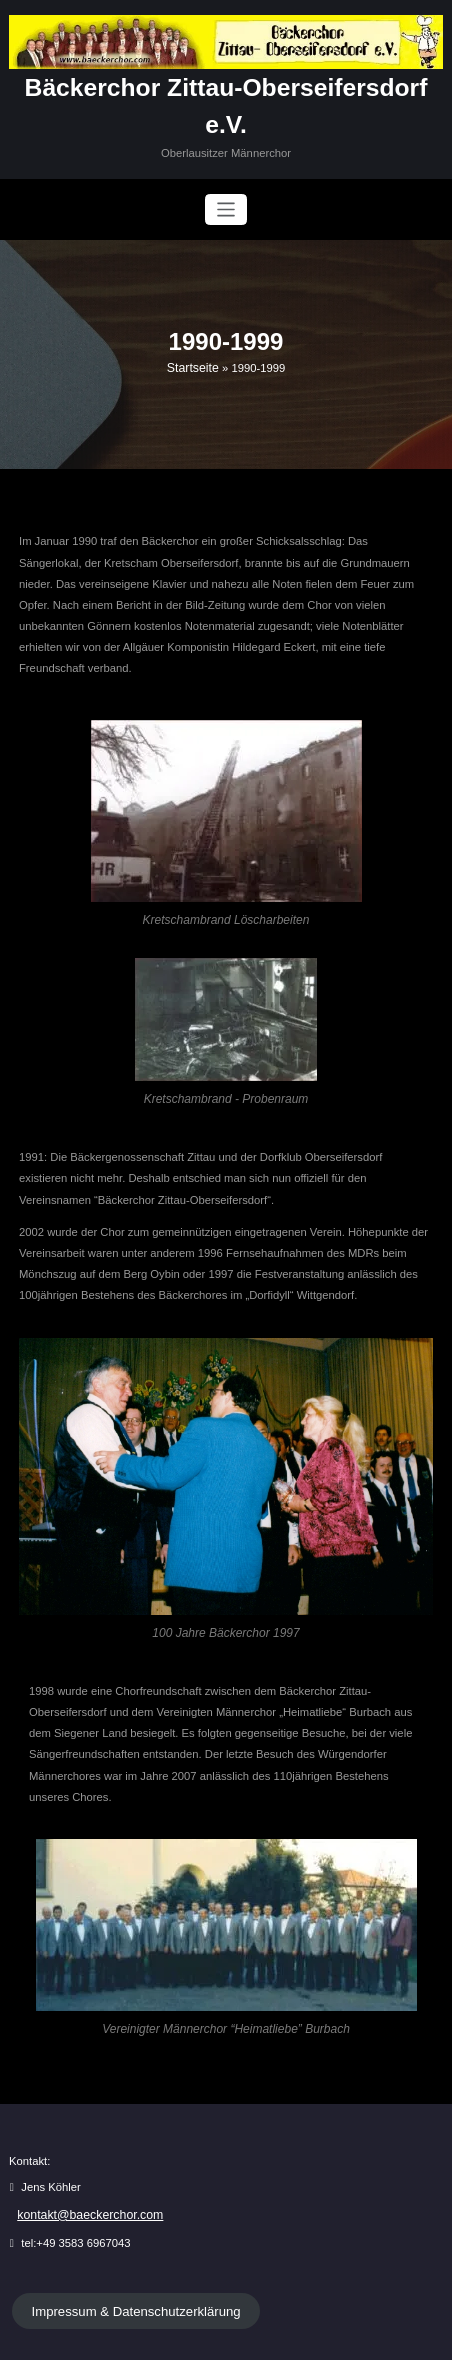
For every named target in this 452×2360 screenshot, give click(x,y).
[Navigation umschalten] (226, 169)
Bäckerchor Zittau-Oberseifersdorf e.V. (226, 85)
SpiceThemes (380, 2337)
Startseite (193, 327)
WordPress (170, 2337)
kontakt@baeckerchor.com (83, 2172)
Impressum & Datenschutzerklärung (125, 2266)
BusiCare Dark (285, 2337)
